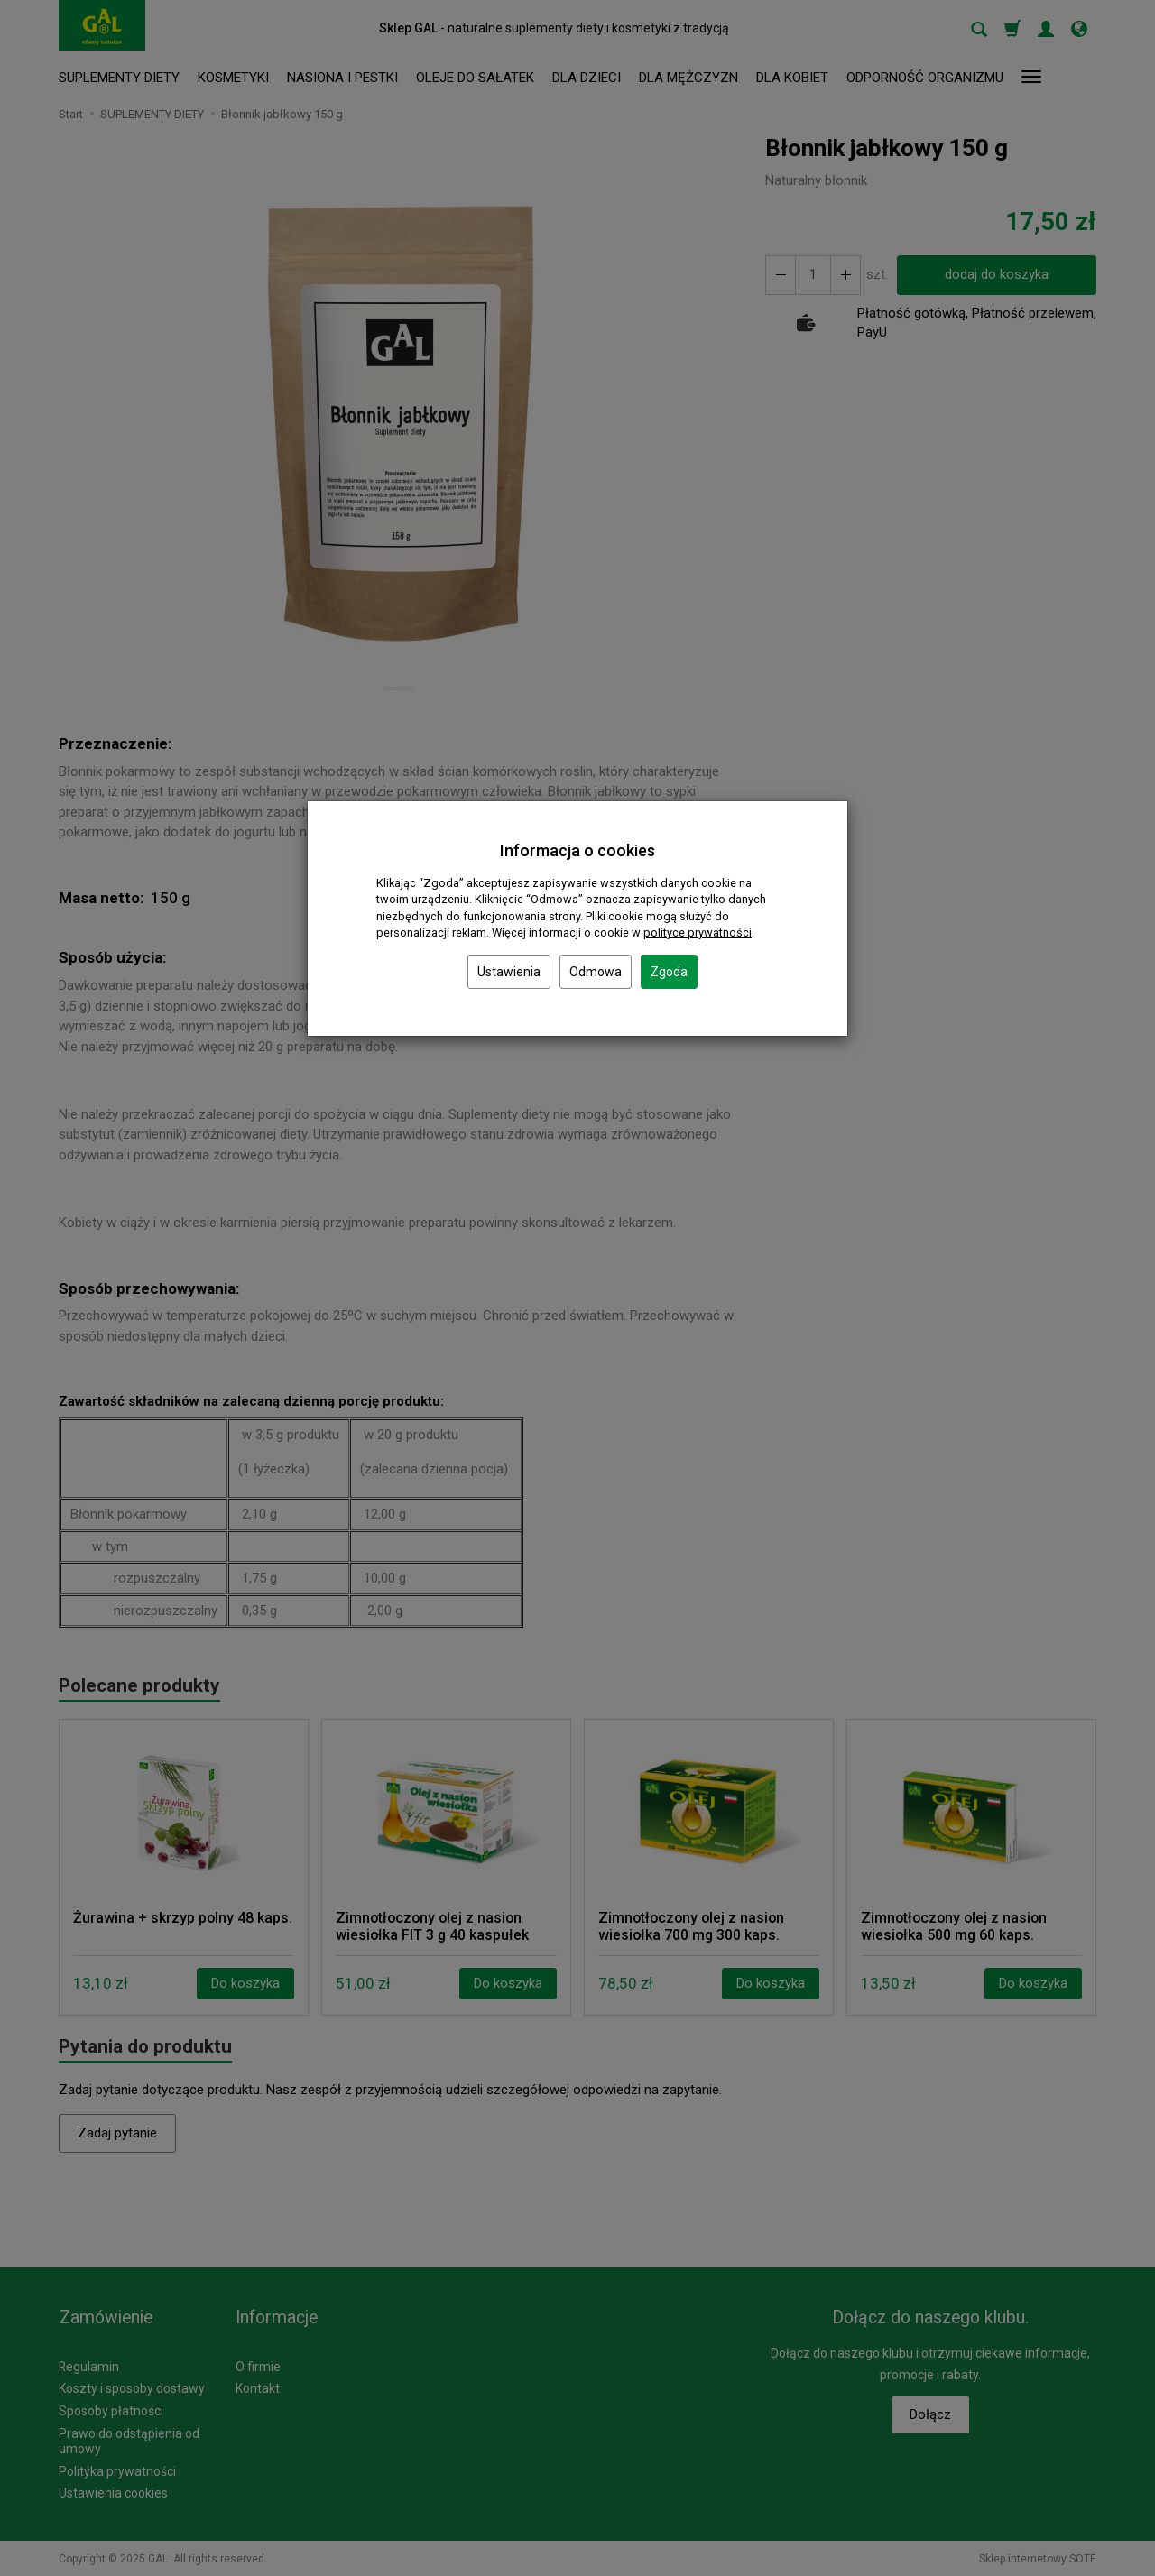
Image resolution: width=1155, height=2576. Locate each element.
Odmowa (595, 972)
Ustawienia (509, 972)
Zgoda (669, 972)
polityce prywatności (697, 932)
